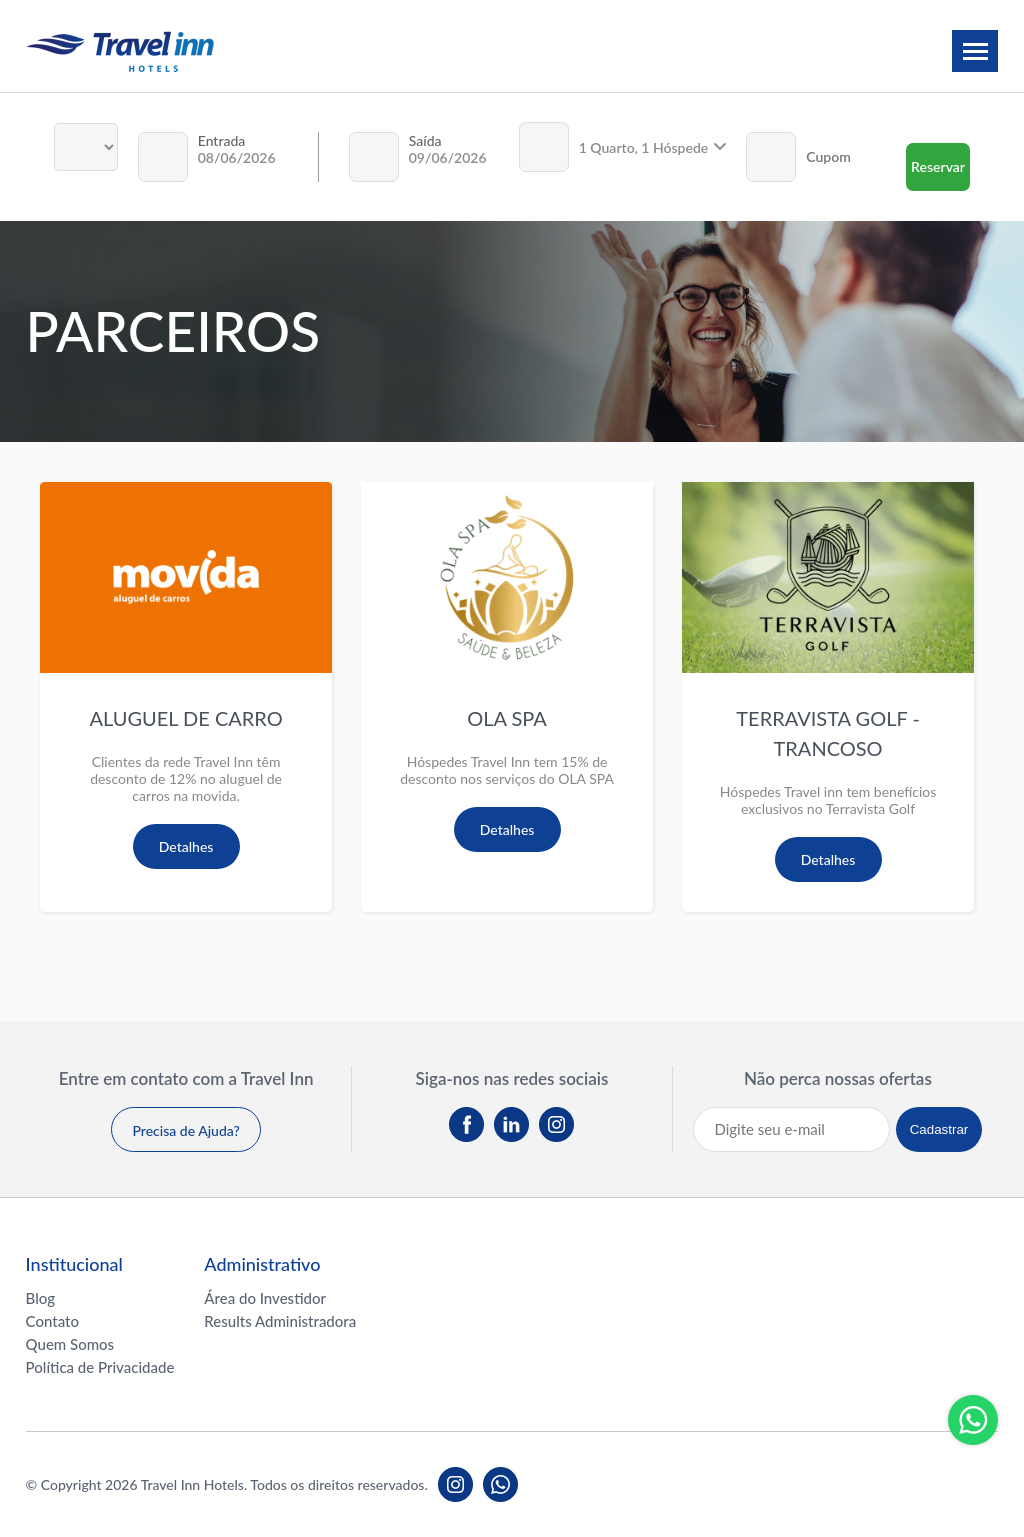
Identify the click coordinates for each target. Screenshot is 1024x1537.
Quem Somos (70, 1344)
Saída (425, 140)
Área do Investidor (265, 1298)
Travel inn (120, 51)
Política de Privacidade (100, 1367)
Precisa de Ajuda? (185, 1130)
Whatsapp (973, 1420)
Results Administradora (280, 1321)
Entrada (222, 140)
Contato (52, 1321)
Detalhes (186, 846)
